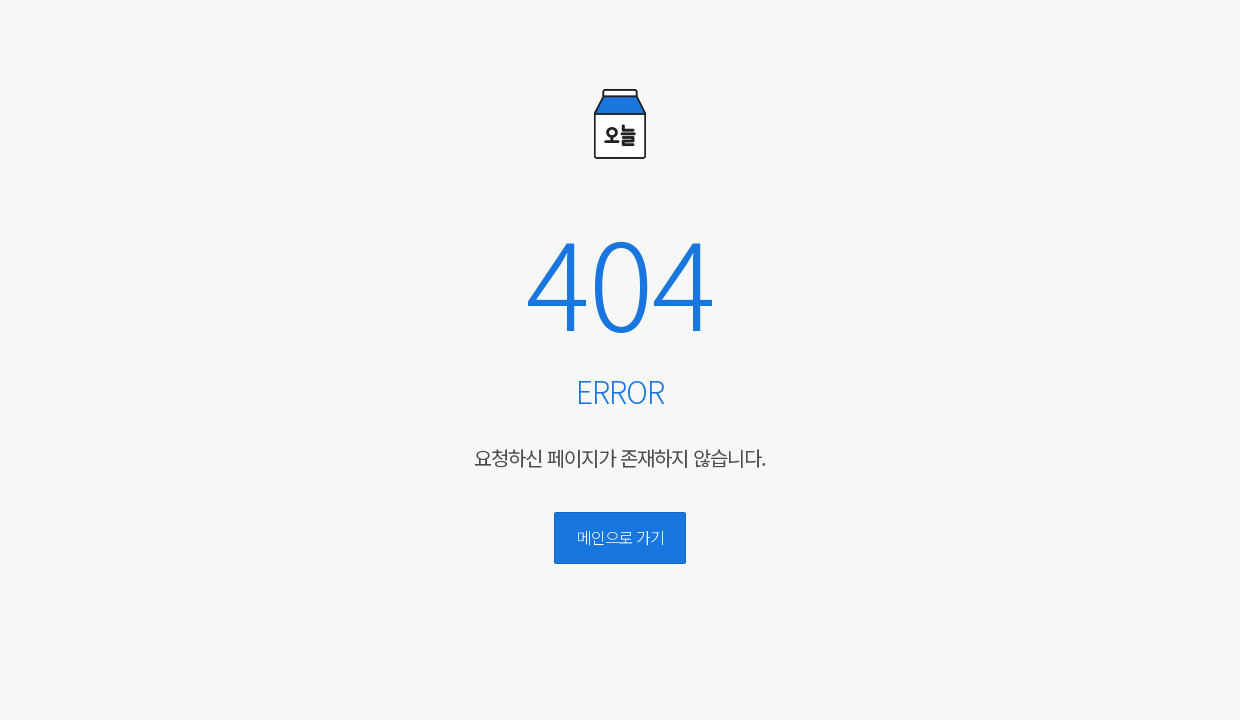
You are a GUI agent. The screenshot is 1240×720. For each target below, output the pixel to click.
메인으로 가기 (620, 537)
